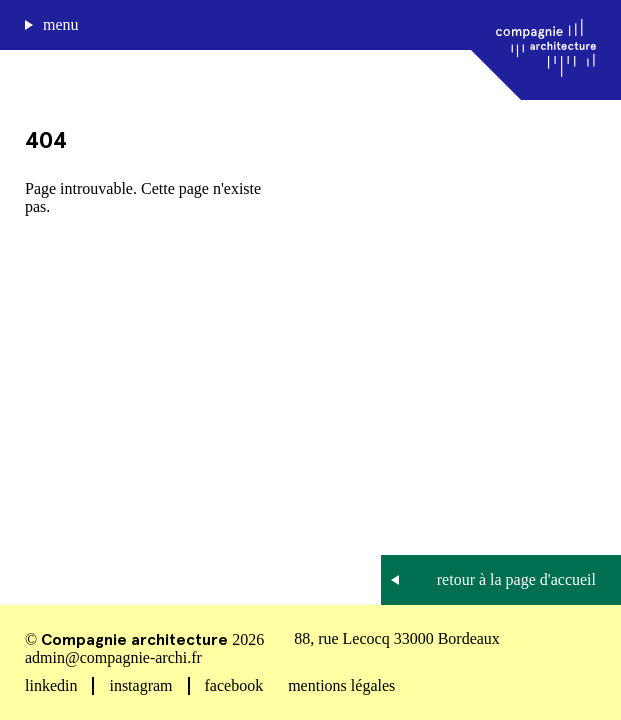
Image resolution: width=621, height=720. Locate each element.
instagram (140, 685)
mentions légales (341, 685)
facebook (234, 685)
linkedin (51, 685)
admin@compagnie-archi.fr (113, 657)
